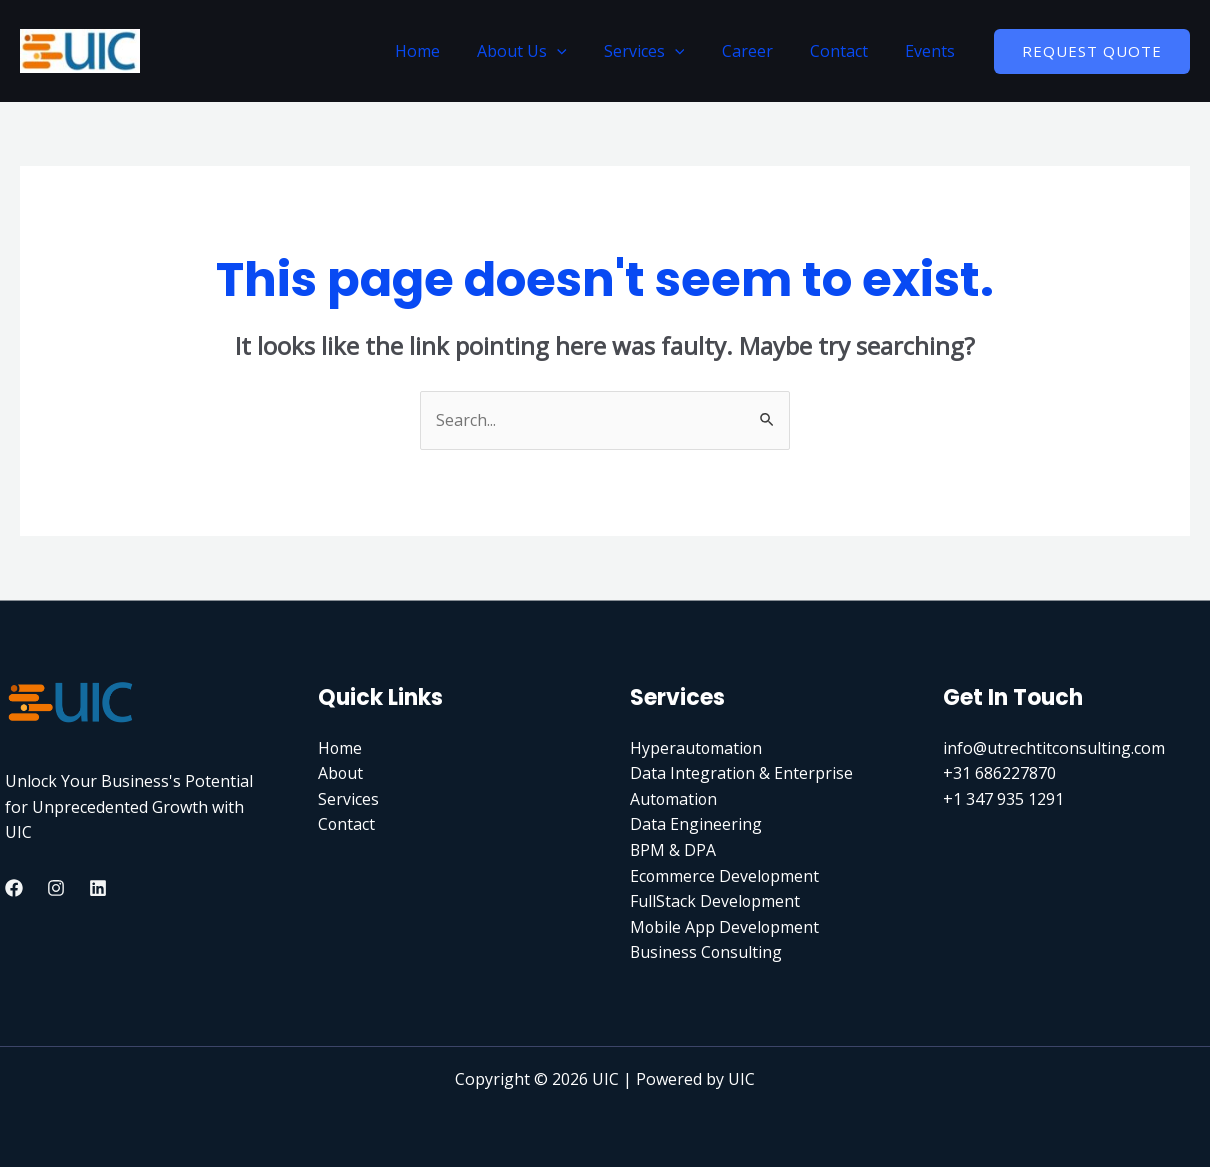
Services (662, 51)
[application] (581, 51)
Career (760, 51)
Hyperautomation (697, 748)
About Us (546, 51)
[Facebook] (14, 888)
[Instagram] (56, 888)
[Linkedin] (98, 888)
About (341, 773)
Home (446, 51)
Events (933, 51)
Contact (847, 51)
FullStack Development (715, 901)
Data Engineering (696, 824)
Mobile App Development (725, 927)
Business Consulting (707, 952)
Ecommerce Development (725, 876)
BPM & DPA (673, 850)
